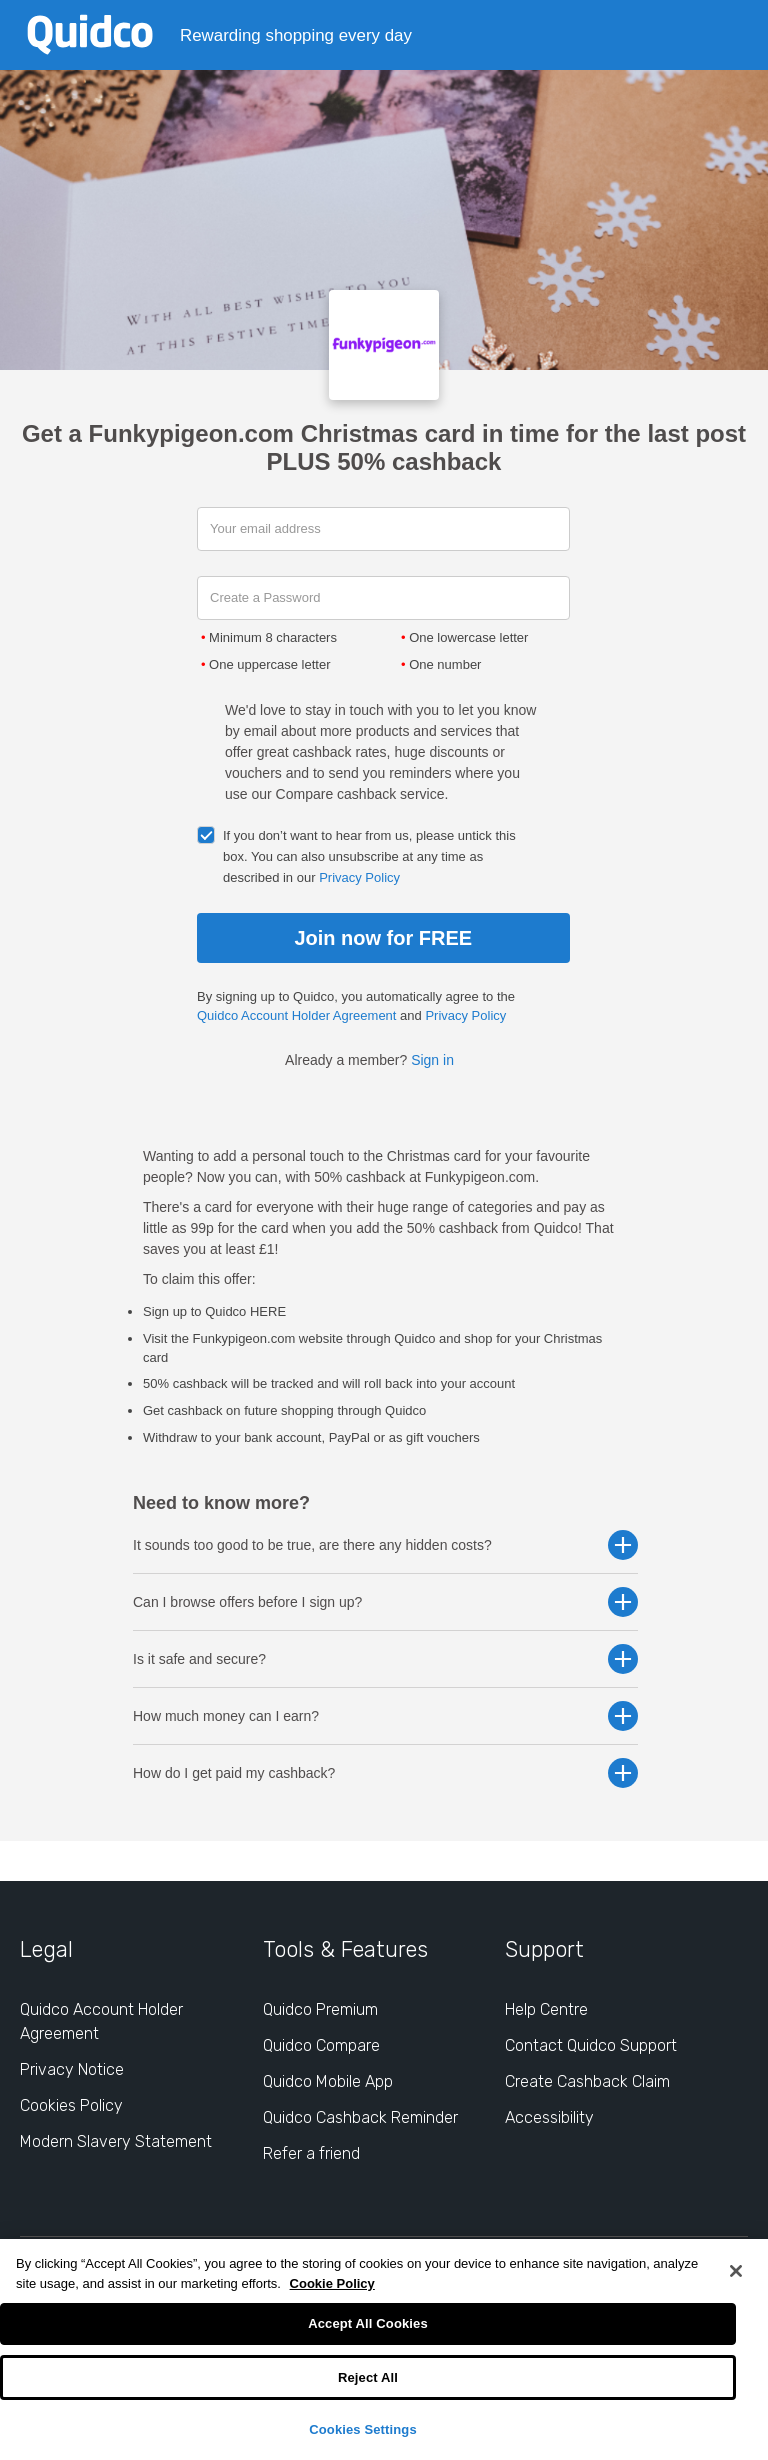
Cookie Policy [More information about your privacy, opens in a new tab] (332, 2283)
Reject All (368, 2377)
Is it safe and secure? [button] (385, 1659)
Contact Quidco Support (591, 2045)
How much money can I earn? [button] (385, 1716)
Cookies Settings (363, 2429)
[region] (384, 2349)
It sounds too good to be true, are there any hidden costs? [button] (385, 1545)
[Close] (736, 2271)
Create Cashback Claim (587, 2081)
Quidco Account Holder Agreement (296, 1015)
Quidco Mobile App (328, 2081)
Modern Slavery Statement (116, 2141)
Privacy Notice (72, 2069)
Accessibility (549, 2117)
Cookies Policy (71, 2105)
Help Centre (546, 2009)
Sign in (432, 1060)
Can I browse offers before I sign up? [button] (385, 1602)
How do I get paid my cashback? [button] (385, 1773)
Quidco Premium (320, 2009)
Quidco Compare (321, 2045)
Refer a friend (311, 2153)
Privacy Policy (359, 877)
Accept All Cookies (368, 2323)
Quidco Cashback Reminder (360, 2117)
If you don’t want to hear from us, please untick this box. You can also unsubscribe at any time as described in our (369, 856)
